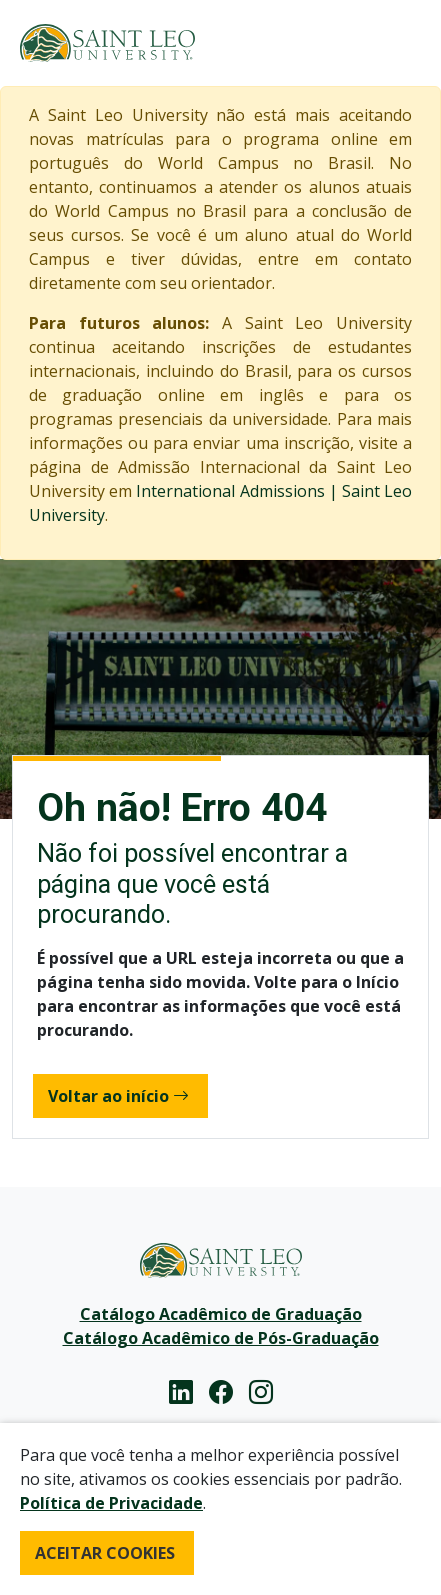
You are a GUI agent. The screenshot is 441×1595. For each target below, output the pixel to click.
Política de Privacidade (111, 1503)
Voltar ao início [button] (118, 1096)
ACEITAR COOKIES (105, 1553)
